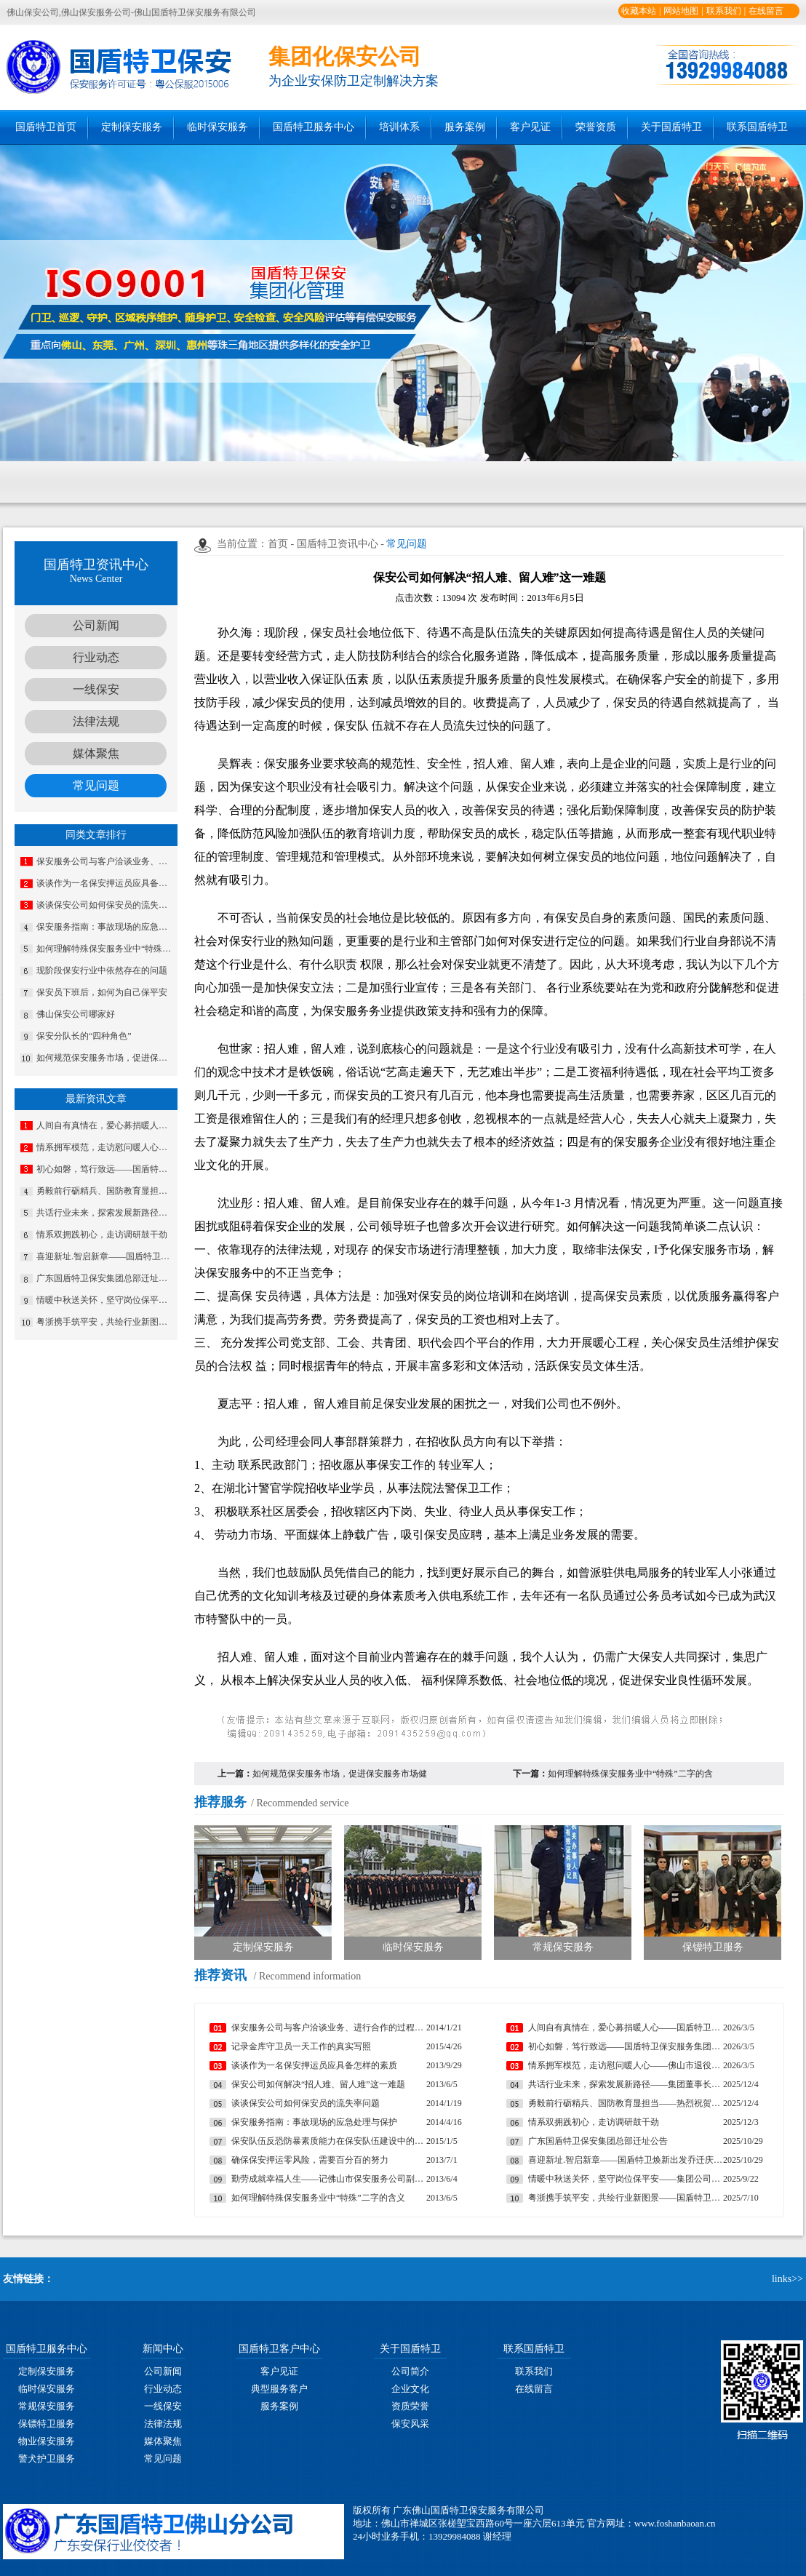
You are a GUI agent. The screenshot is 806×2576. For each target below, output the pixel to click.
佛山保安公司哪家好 (75, 1014)
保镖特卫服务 (46, 2423)
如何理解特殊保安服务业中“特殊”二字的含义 (105, 949)
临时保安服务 (217, 126)
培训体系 (399, 126)
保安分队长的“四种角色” (84, 1036)
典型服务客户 (279, 2388)
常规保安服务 (46, 2406)
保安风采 (410, 2423)
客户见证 (530, 126)
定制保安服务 (131, 126)
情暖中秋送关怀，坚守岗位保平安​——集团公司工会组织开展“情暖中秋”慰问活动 (105, 1300)
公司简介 (410, 2371)
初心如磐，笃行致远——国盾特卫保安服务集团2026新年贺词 (105, 1169)
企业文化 (410, 2388)
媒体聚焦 (96, 753)
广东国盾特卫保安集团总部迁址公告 (105, 1278)
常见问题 (96, 785)
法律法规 (96, 721)
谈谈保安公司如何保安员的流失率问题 (105, 905)
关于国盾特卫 (671, 126)
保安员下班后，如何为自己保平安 (101, 992)
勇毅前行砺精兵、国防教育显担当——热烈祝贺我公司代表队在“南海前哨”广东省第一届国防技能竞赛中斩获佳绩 (105, 1191)
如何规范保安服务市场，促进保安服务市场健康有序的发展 (105, 1058)
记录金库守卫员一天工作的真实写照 (301, 2046)
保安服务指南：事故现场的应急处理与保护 (105, 927)
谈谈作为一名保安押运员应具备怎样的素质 (105, 883)
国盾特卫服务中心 (313, 126)
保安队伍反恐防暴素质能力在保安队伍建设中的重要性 (328, 2141)
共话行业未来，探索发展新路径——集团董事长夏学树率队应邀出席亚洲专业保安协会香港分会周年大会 (105, 1213)
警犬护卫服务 (46, 2458)
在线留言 (766, 11)
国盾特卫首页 (45, 126)
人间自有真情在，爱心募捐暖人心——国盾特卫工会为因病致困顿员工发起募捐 (105, 1125)
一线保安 (96, 689)
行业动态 (96, 657)
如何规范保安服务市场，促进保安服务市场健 (339, 1773)
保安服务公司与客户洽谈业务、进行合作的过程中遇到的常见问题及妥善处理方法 (105, 861)
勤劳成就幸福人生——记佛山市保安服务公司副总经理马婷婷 (328, 2179)
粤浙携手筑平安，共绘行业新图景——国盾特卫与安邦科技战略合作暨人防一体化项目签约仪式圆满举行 (105, 1322)
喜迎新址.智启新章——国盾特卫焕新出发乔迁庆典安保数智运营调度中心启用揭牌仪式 (105, 1256)
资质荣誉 (410, 2406)
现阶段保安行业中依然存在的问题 (101, 970)
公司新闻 (96, 625)
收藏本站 (638, 11)
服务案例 (464, 126)
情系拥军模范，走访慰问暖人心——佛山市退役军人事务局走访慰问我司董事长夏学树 (105, 1147)
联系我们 (723, 11)
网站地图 (680, 11)
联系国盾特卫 (757, 126)
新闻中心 (163, 2348)
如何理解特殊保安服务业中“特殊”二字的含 (630, 1773)
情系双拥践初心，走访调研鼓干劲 (101, 1234)
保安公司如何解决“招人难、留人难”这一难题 (318, 2084)
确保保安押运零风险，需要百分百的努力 (309, 2160)
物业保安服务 (46, 2441)
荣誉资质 (595, 126)
